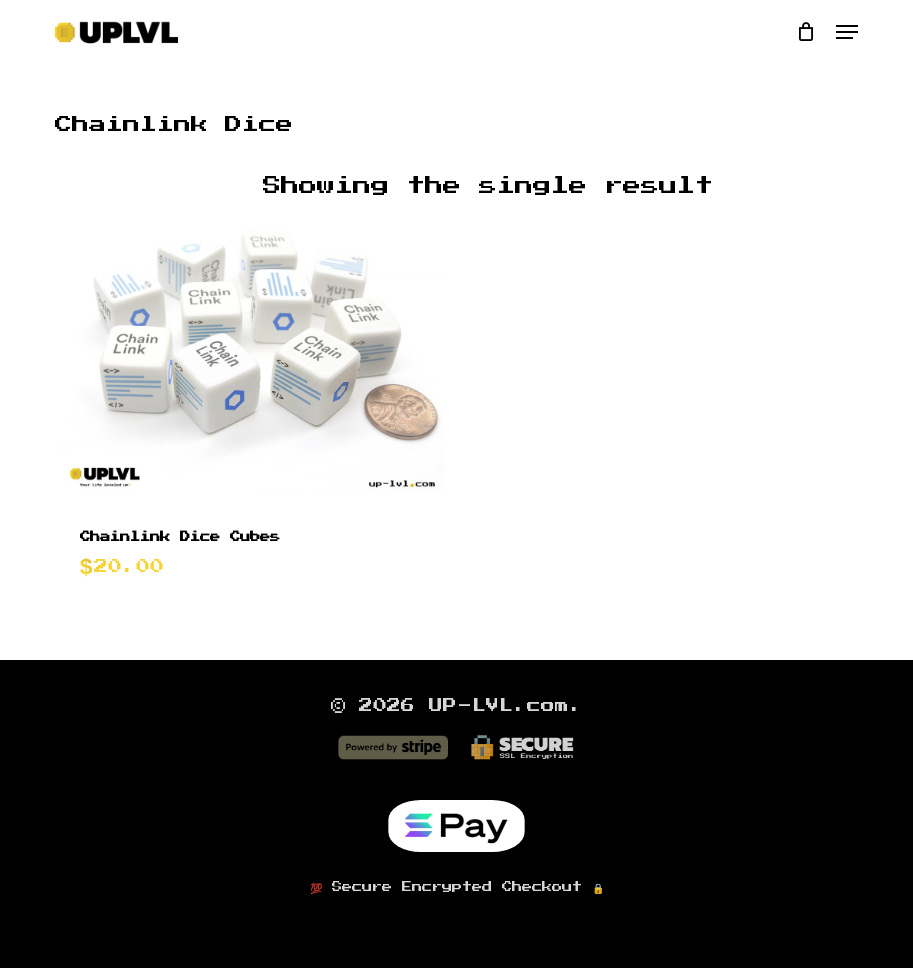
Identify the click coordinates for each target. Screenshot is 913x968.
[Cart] (806, 32)
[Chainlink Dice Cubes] (251, 353)
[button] (847, 32)
